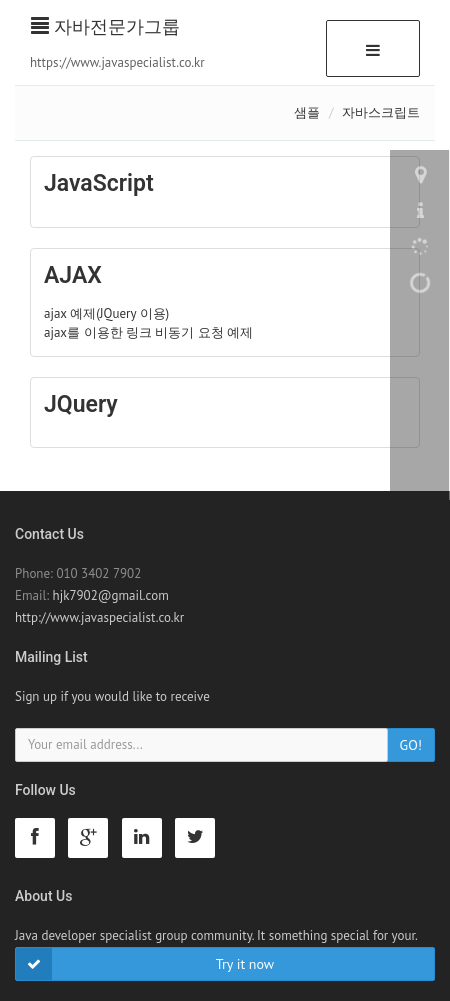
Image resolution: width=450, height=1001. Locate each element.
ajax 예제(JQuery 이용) (106, 313)
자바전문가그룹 (105, 26)
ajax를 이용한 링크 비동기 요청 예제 (148, 332)
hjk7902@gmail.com (111, 595)
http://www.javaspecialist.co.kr (99, 617)
